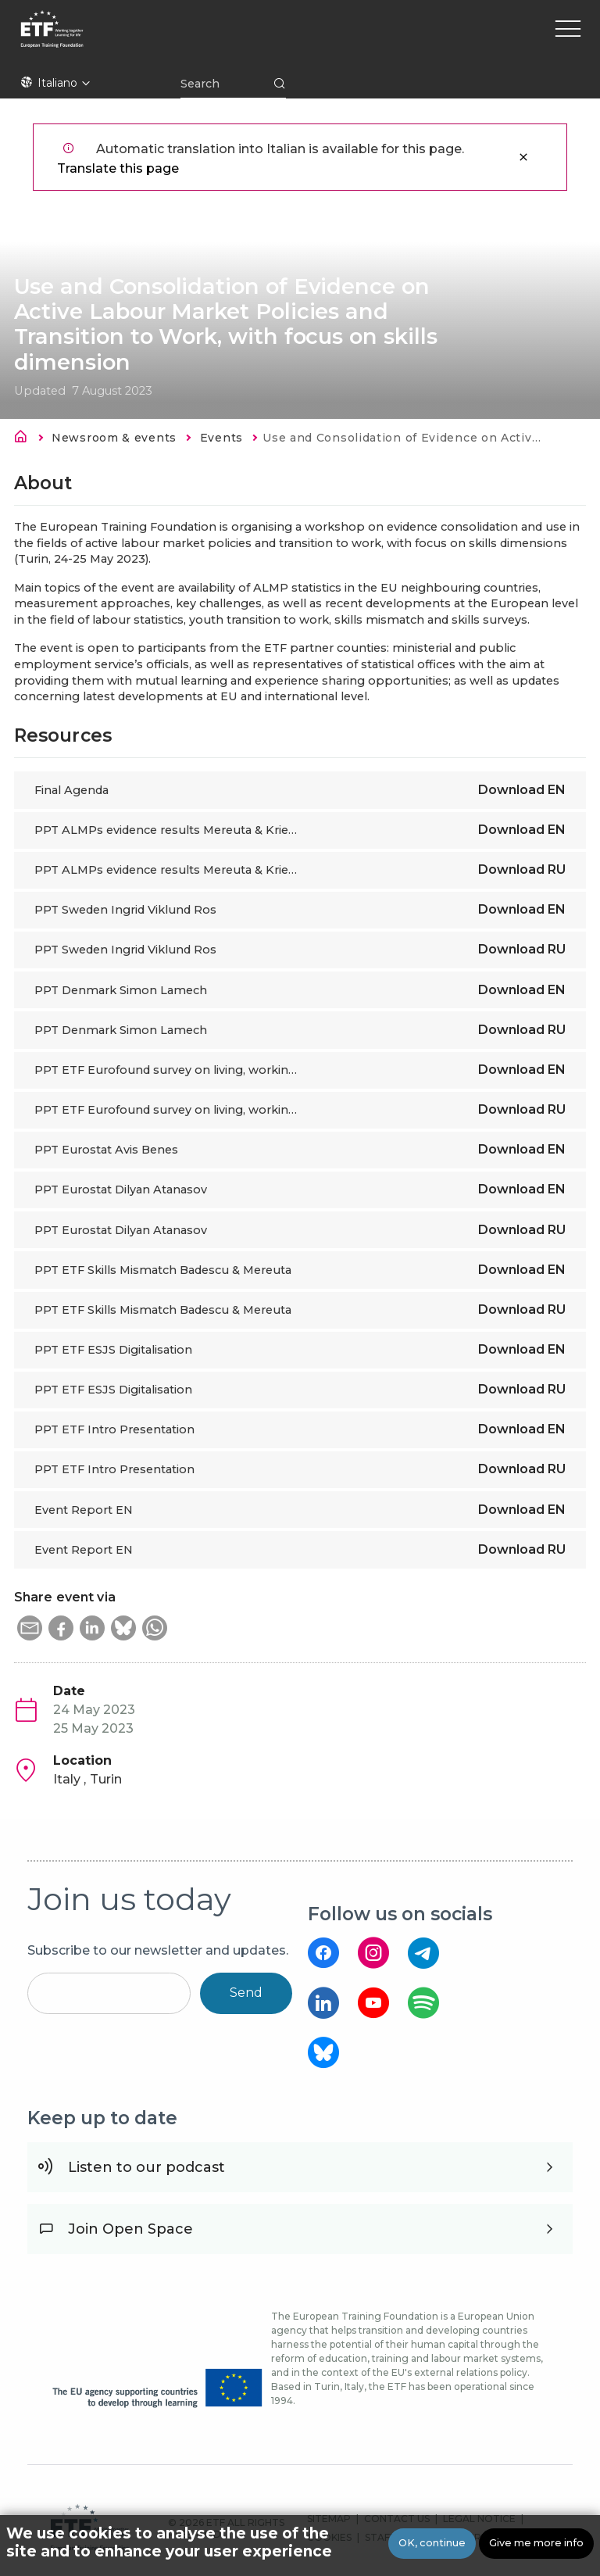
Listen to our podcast (146, 2167)
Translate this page (118, 168)
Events (221, 438)
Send (246, 1992)
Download (522, 789)
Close (523, 157)
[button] (29, 1627)
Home (25, 439)
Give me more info (536, 2543)
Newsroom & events (114, 438)
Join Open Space (130, 2229)
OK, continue (432, 2543)
